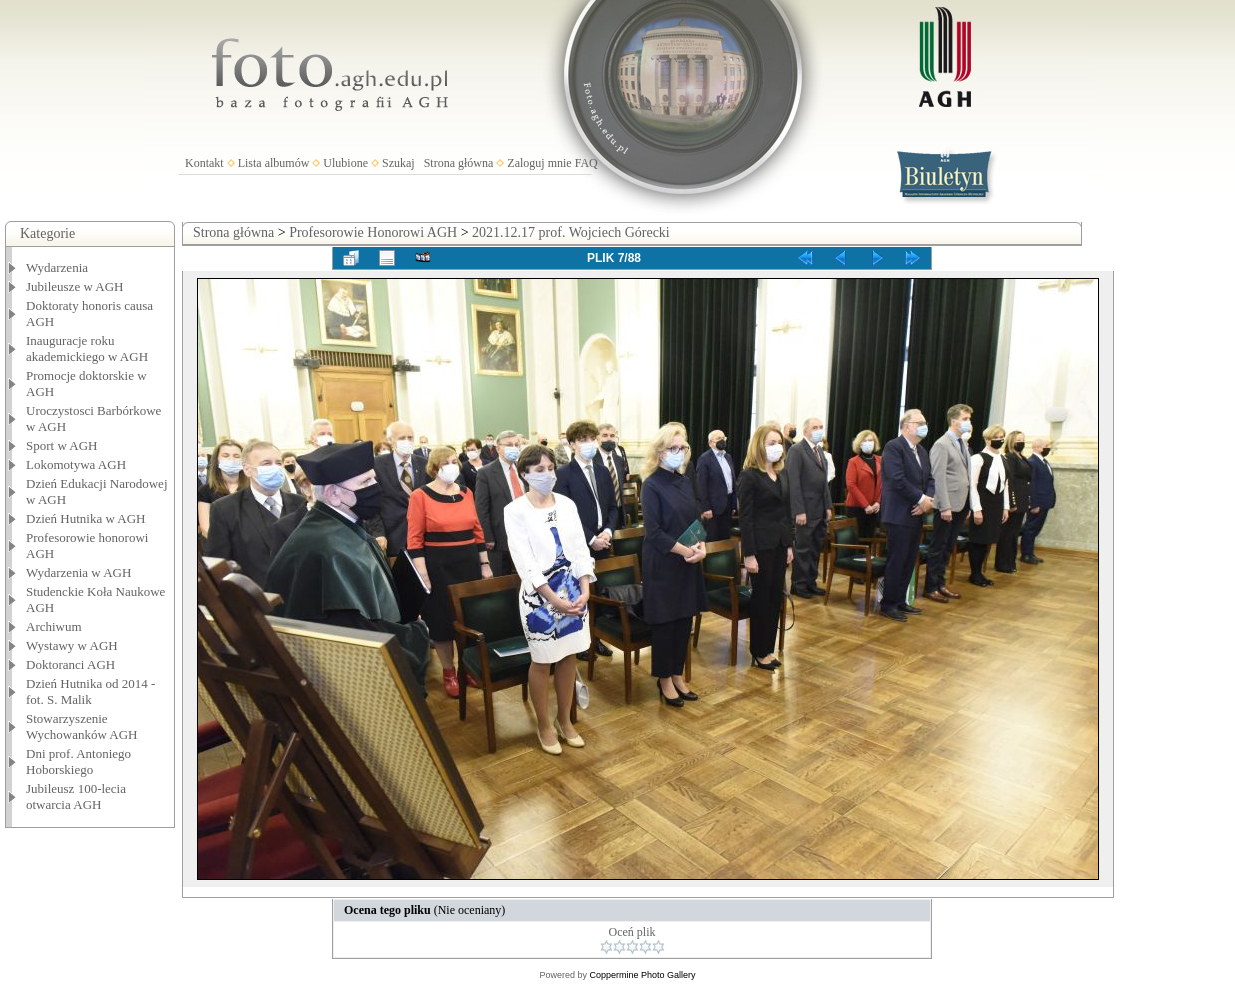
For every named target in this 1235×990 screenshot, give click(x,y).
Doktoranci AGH (70, 664)
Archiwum (54, 626)
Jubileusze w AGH (75, 286)
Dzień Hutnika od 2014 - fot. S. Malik (90, 691)
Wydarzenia (57, 267)
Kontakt (204, 163)
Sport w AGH (62, 445)
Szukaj (398, 163)
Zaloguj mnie (539, 163)
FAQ (586, 163)
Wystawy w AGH (72, 645)
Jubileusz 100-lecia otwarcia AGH (76, 796)
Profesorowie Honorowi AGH (373, 232)
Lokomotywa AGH (76, 464)
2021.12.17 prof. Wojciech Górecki (571, 232)
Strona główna (459, 163)
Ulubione (345, 163)
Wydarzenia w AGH (78, 572)
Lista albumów (274, 163)
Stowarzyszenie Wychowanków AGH (82, 726)
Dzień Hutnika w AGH (86, 518)
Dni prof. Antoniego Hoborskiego (78, 761)
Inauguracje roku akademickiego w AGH (87, 348)
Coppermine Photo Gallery (642, 975)
